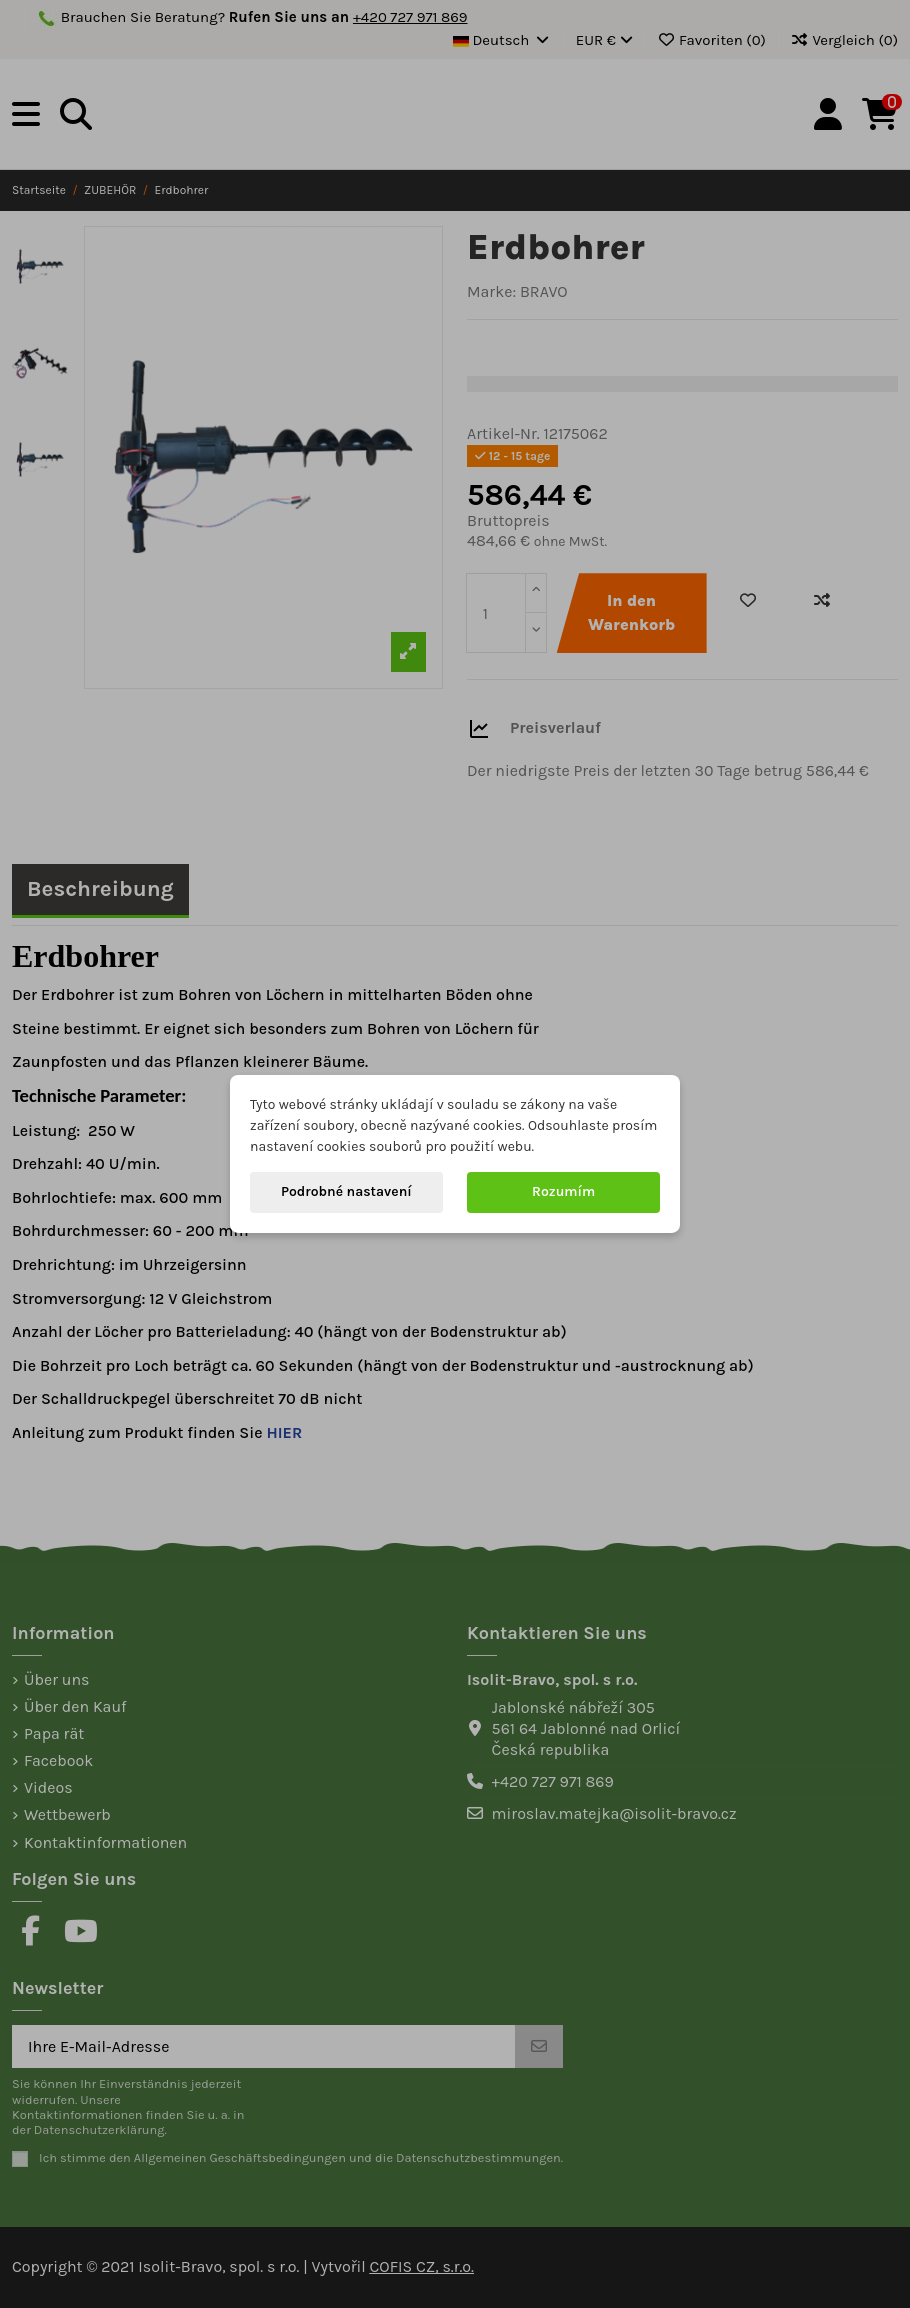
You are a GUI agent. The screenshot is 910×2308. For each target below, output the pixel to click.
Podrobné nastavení (346, 1191)
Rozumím (563, 1191)
